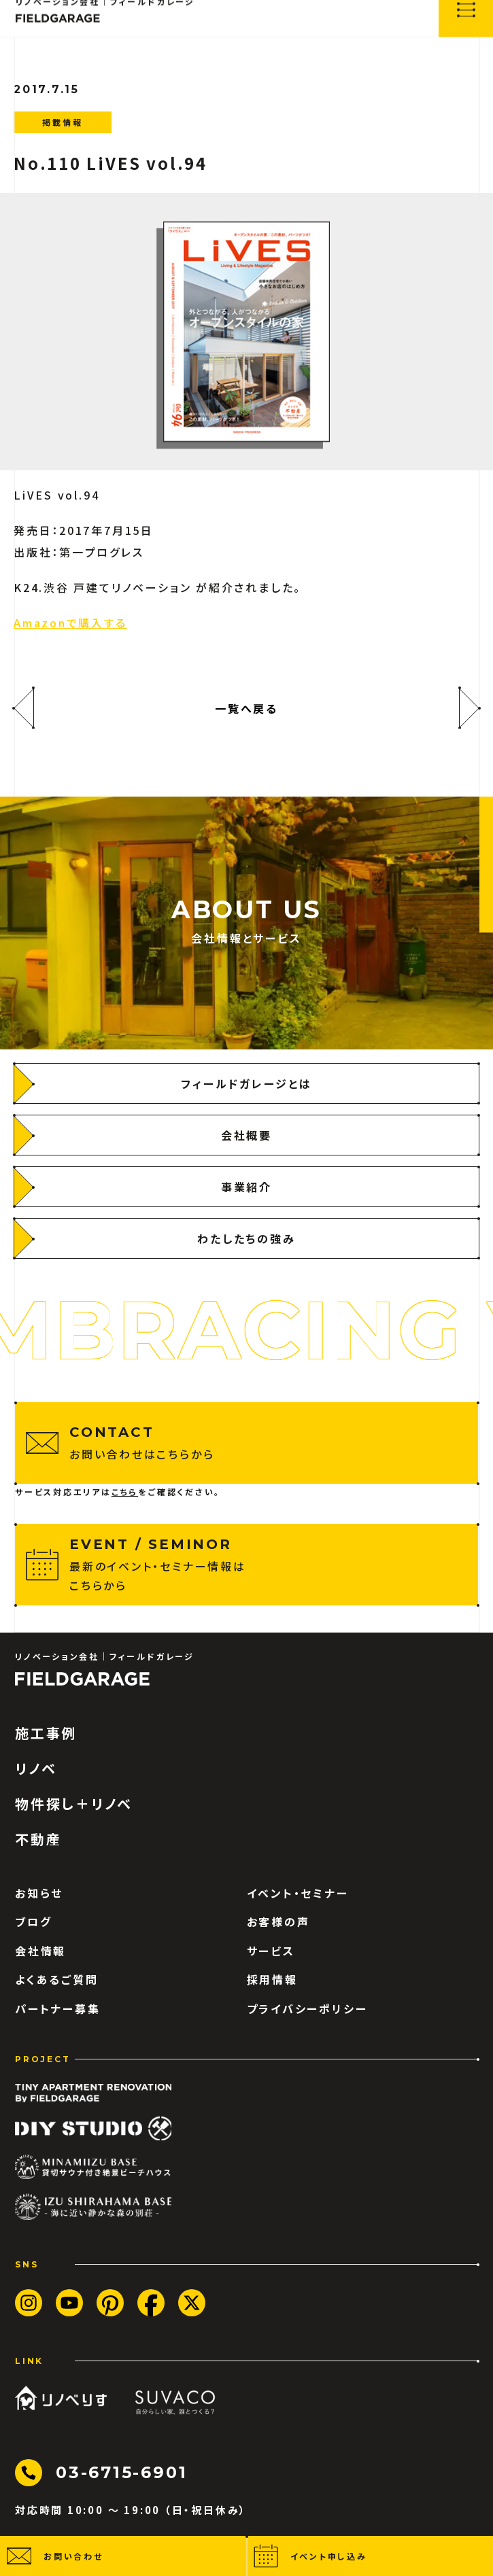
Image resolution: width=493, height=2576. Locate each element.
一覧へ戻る (246, 708)
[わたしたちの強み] (246, 1238)
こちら (125, 1491)
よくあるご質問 (57, 1979)
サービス (271, 1951)
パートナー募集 (58, 2008)
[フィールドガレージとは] (246, 1083)
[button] (123, 2556)
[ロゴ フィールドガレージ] (82, 1679)
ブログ (33, 1921)
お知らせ (39, 1893)
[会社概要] (246, 1135)
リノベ (35, 1768)
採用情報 (272, 1979)
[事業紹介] (246, 1186)
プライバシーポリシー (307, 2008)
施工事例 (46, 1733)
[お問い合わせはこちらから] (246, 1443)
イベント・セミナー (298, 1893)
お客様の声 (278, 1921)
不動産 (38, 1839)
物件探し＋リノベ (74, 1804)
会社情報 (40, 1951)
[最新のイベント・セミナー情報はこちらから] (246, 1564)
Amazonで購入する (70, 622)
